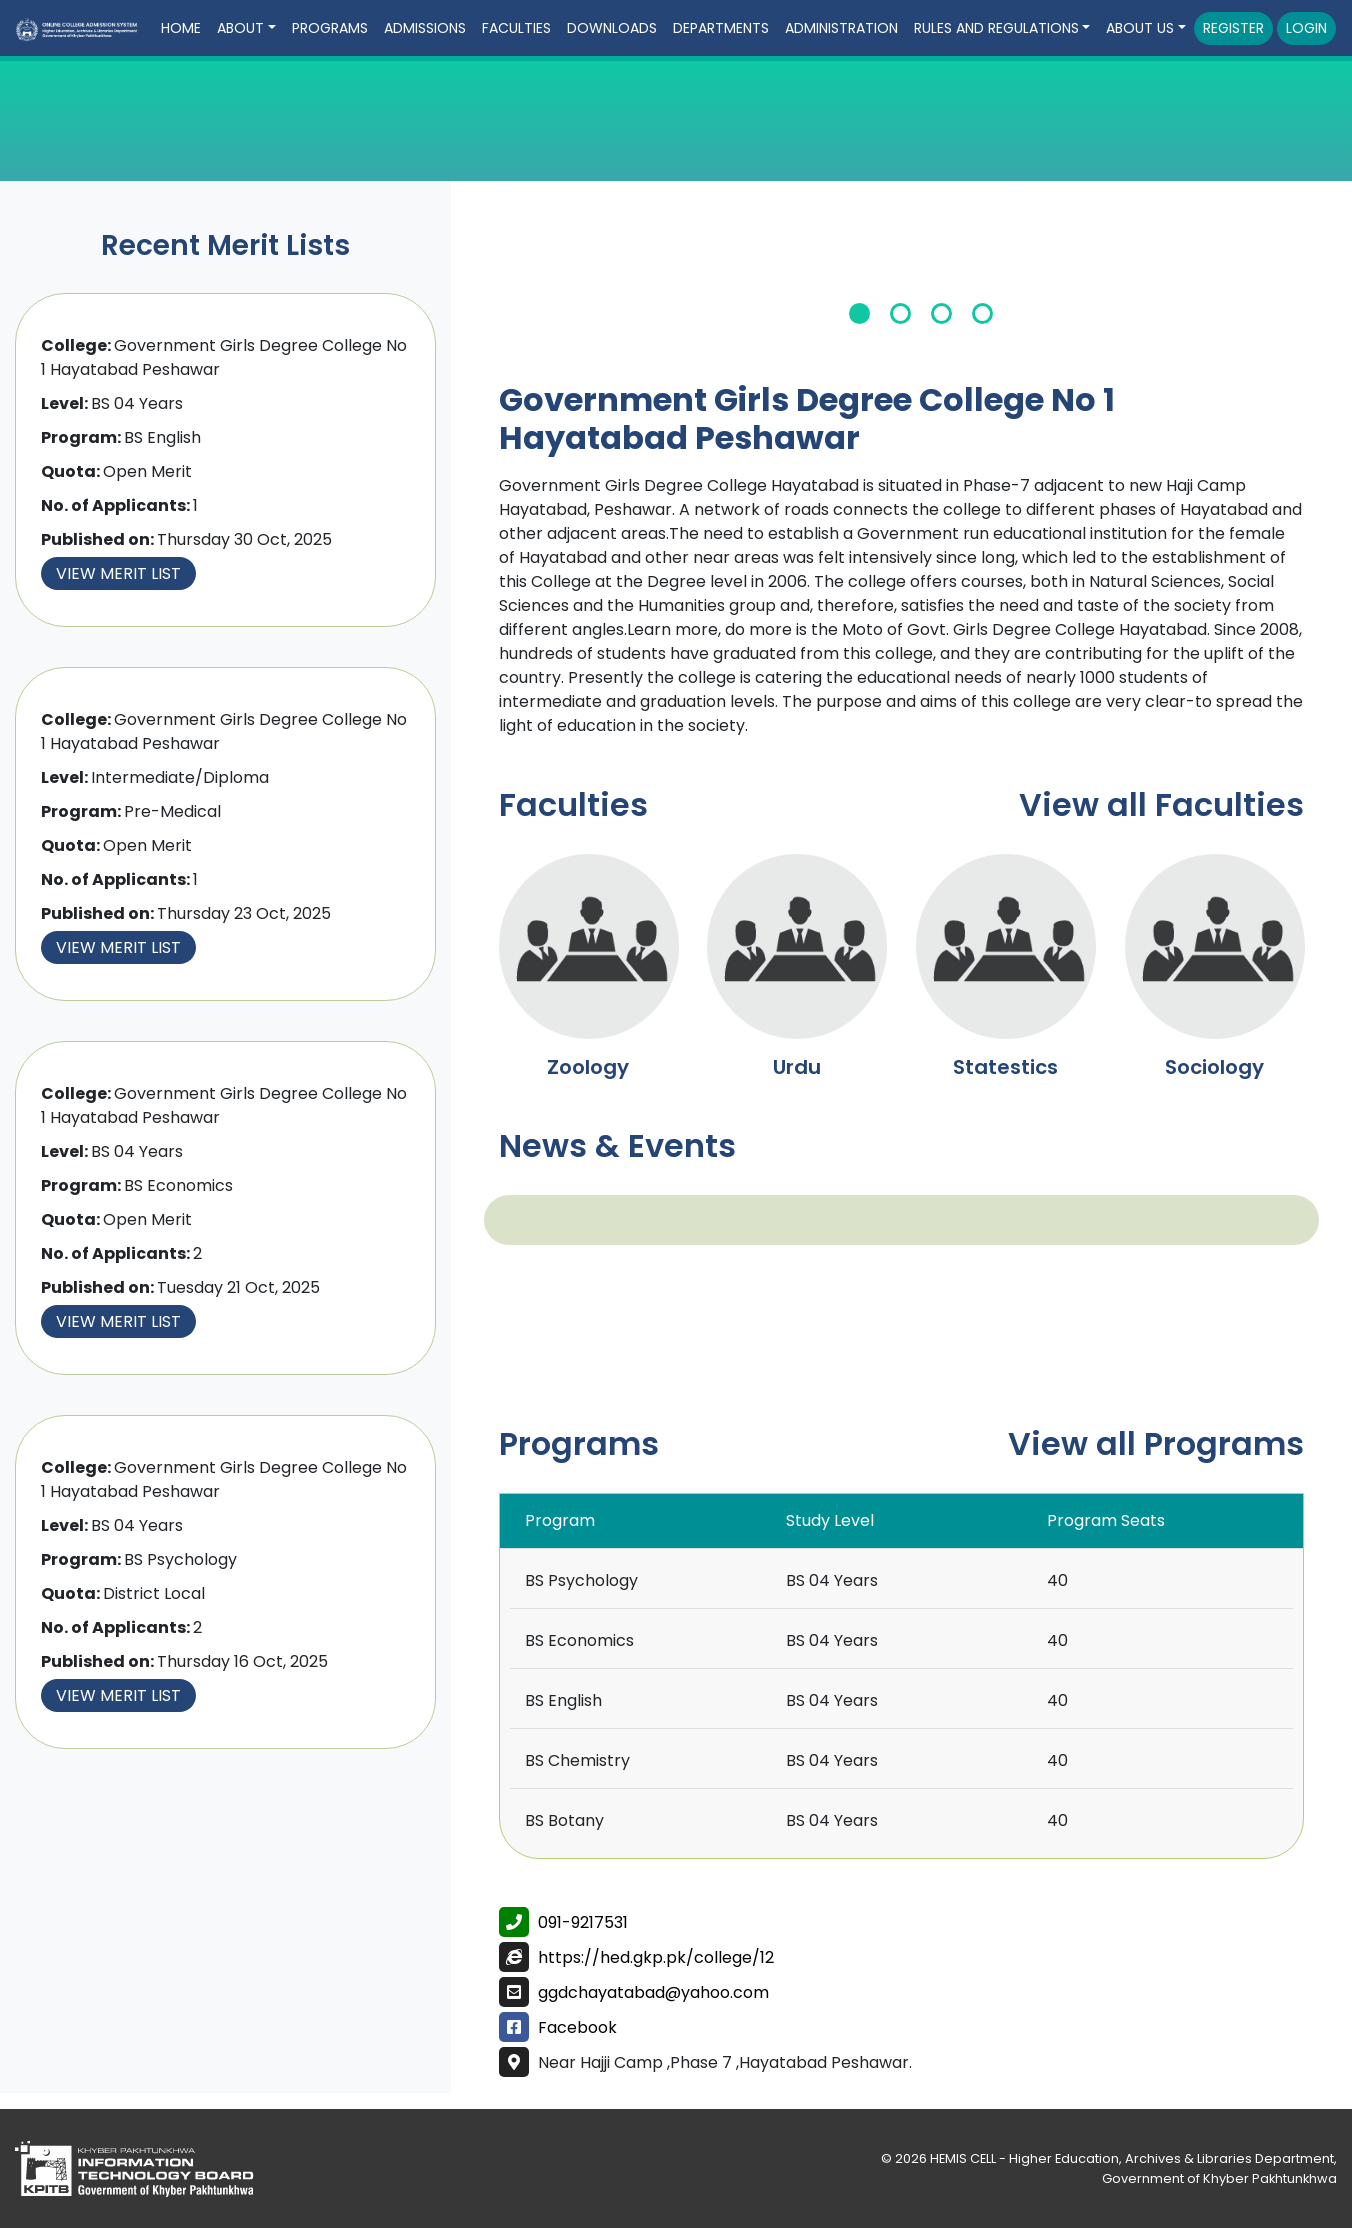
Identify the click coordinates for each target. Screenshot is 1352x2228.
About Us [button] (1140, 28)
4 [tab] (982, 313)
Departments (721, 28)
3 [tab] (941, 313)
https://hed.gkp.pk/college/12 (656, 1957)
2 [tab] (900, 313)
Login (1306, 28)
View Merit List (118, 573)
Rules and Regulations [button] (996, 28)
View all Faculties (1161, 804)
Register (1233, 28)
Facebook (577, 2027)
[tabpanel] (922, 277)
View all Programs (1156, 1443)
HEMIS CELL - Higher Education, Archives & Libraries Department (1132, 2158)
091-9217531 (583, 1922)
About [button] (240, 28)
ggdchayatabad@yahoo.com (653, 1992)
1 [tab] (859, 313)
